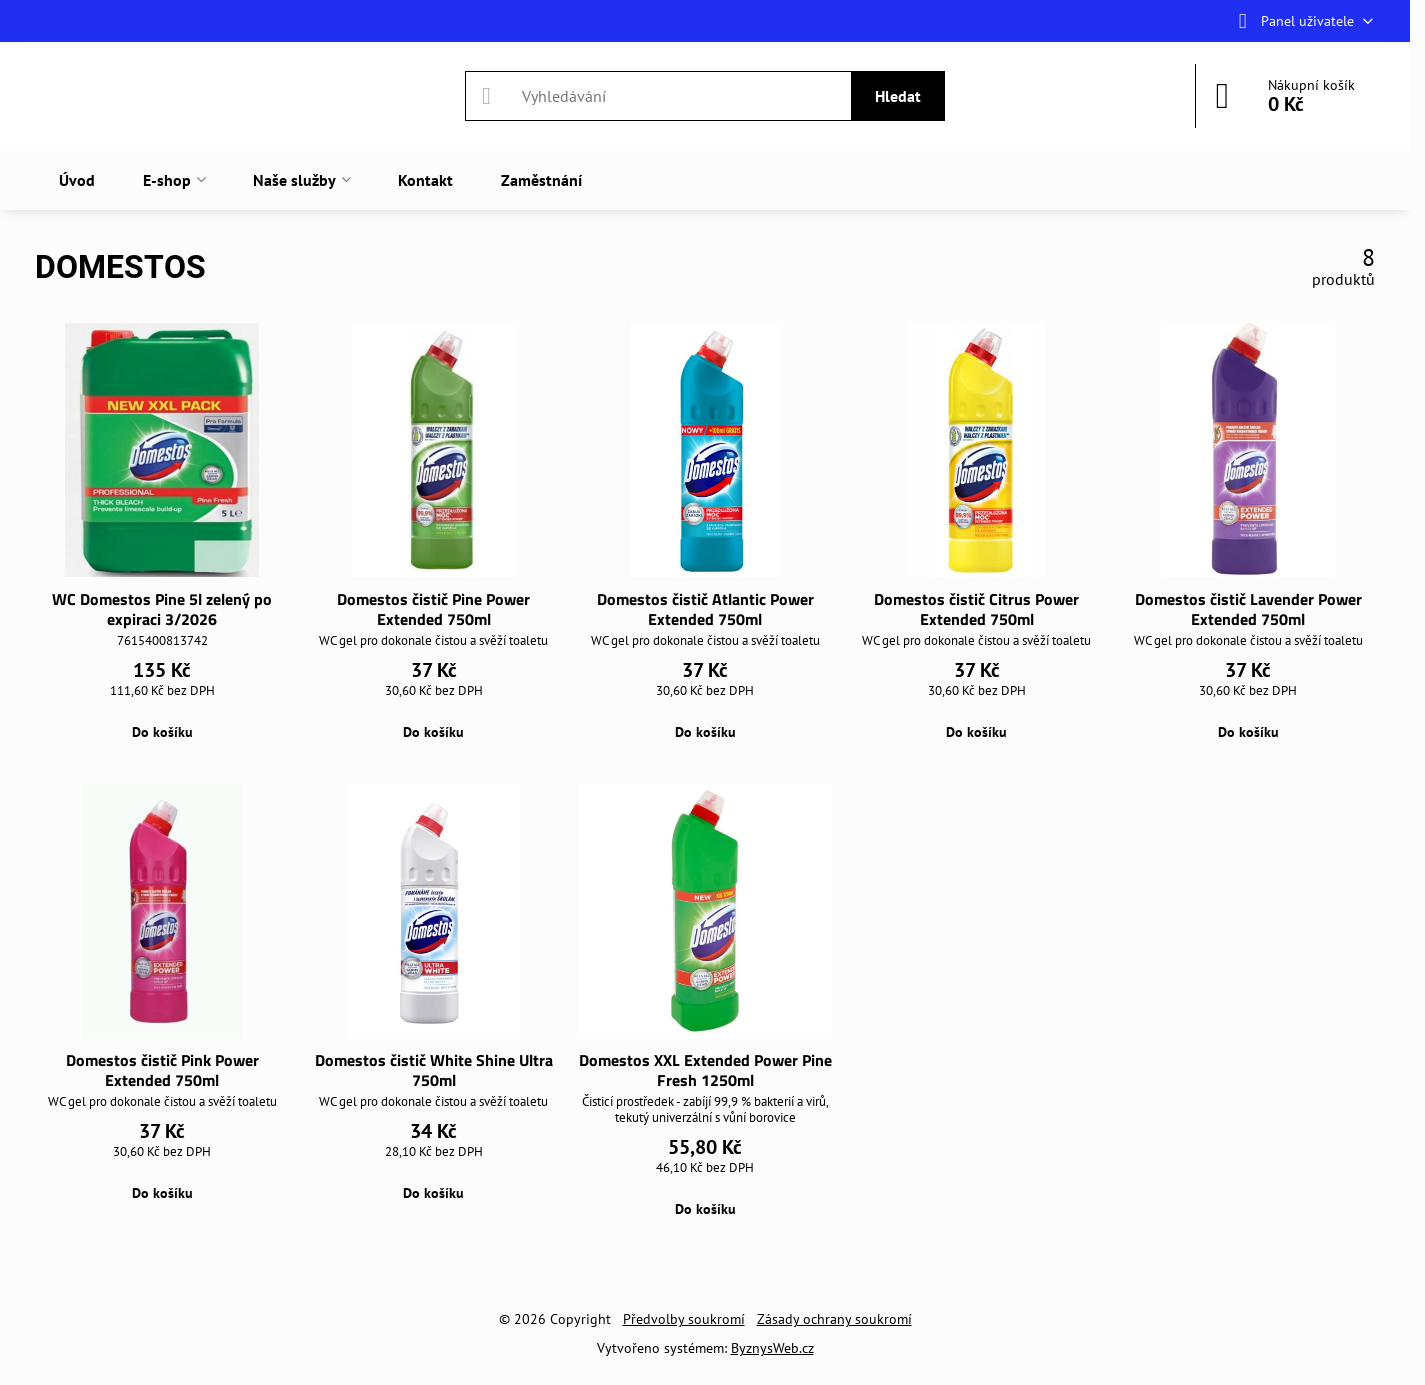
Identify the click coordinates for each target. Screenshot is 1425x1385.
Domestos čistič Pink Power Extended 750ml (162, 1070)
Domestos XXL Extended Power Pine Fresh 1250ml (705, 1070)
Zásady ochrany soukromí (834, 1319)
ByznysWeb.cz (772, 1348)
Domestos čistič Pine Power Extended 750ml (433, 609)
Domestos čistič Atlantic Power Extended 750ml (705, 609)
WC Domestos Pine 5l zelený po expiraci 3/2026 (162, 609)
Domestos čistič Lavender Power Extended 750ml (1248, 609)
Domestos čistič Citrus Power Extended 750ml (976, 609)
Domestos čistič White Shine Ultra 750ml (434, 1070)
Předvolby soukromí (684, 1319)
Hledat (898, 96)
